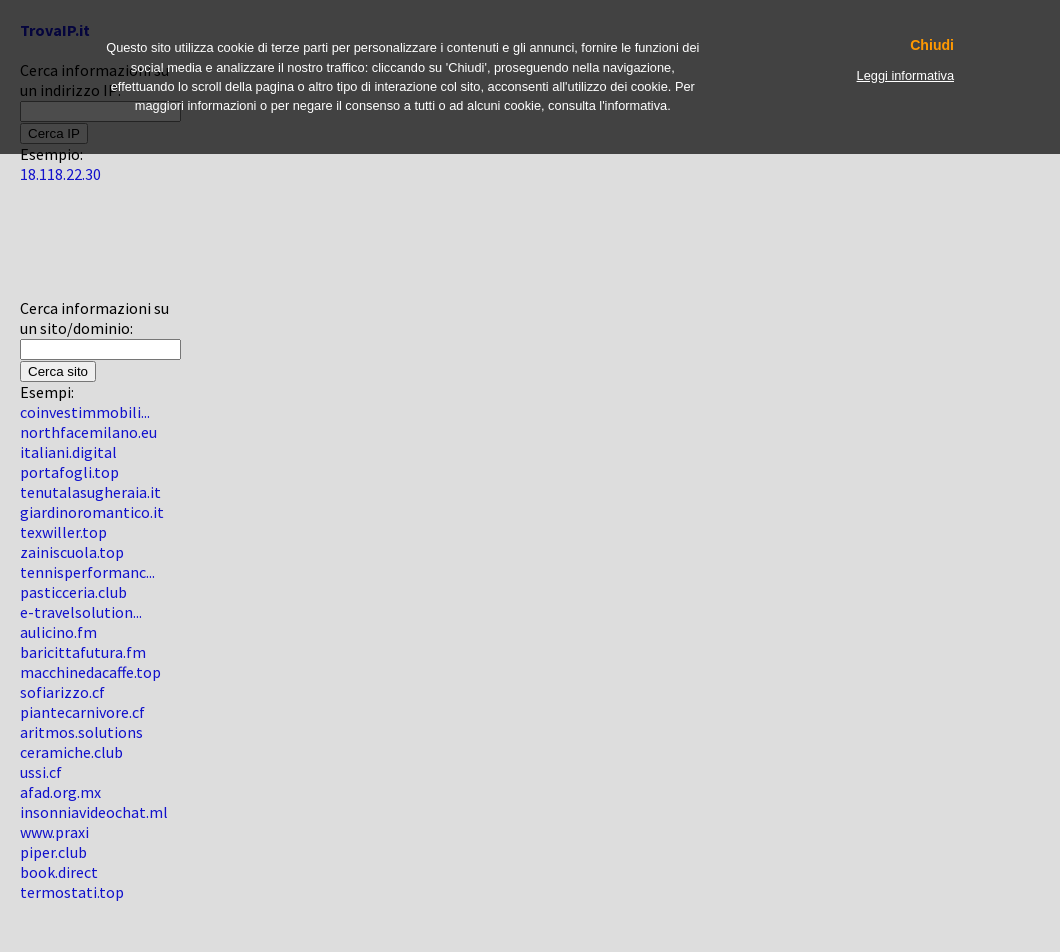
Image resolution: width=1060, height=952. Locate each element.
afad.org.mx (60, 792)
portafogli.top (69, 472)
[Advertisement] (80, 249)
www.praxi (54, 832)
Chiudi (932, 45)
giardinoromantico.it (92, 512)
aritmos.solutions (81, 732)
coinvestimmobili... (85, 412)
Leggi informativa (905, 75)
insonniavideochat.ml (94, 812)
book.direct (59, 872)
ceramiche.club (71, 752)
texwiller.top (63, 532)
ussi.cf (41, 772)
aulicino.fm (58, 632)
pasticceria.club (73, 592)
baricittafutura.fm (83, 652)
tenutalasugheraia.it (90, 492)
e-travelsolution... (81, 612)
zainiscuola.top (72, 552)
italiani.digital (68, 452)
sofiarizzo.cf (62, 692)
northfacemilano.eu (88, 432)
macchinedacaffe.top (90, 672)
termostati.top (72, 892)
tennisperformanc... (87, 572)
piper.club (53, 852)
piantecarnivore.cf (82, 712)
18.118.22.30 (60, 174)
